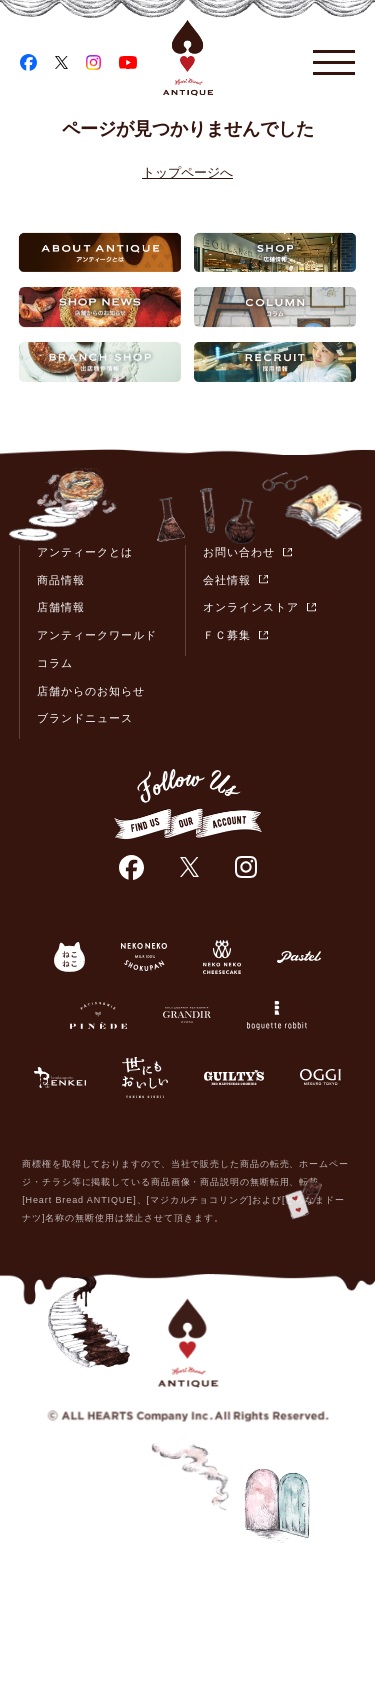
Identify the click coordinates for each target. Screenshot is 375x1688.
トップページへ (187, 172)
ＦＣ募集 (227, 635)
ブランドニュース (85, 718)
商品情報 (61, 580)
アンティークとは (85, 552)
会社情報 (227, 580)
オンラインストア (251, 607)
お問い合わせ (239, 552)
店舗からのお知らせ (91, 691)
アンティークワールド (97, 635)
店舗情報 (61, 607)
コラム (55, 663)
